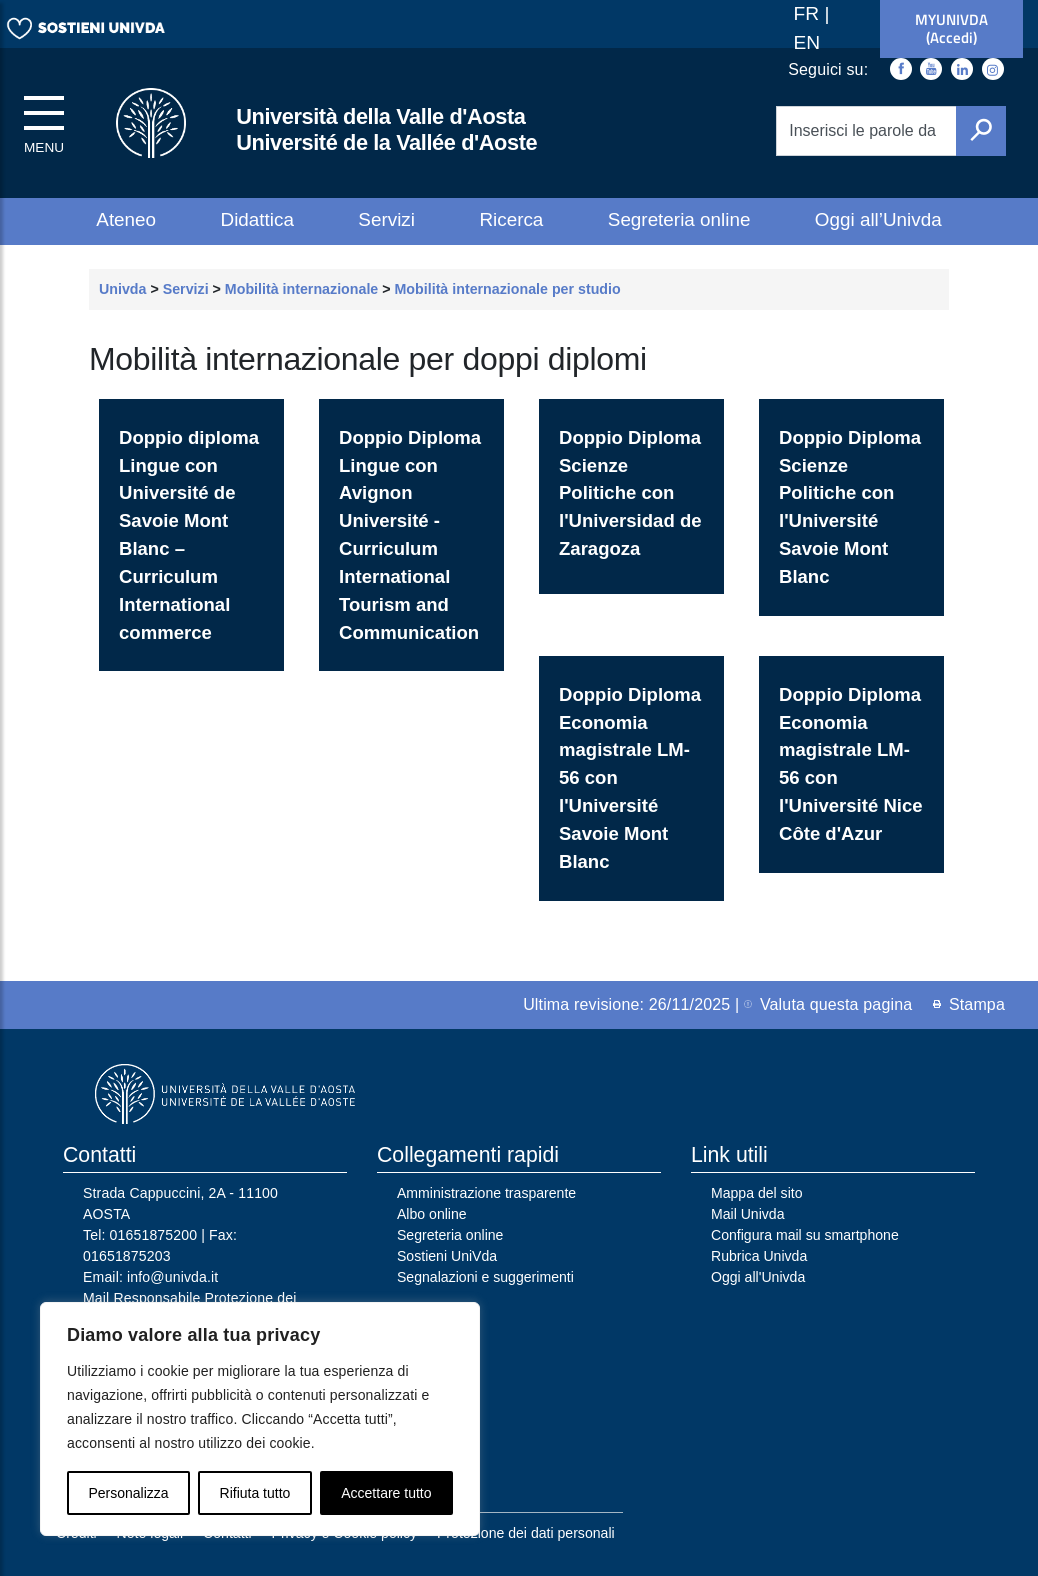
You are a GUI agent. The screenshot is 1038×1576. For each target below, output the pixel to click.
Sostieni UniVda (447, 1256)
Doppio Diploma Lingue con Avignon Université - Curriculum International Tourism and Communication (410, 535)
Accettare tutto (386, 1493)
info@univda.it (172, 1277)
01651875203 (127, 1256)
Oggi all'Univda (758, 1277)
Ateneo (126, 219)
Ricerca (511, 219)
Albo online (432, 1214)
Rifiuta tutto (255, 1493)
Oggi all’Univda (878, 219)
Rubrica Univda (759, 1256)
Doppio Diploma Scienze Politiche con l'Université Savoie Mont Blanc (850, 507)
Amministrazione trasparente (486, 1193)
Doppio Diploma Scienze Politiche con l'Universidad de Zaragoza (630, 493)
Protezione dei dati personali (526, 1533)
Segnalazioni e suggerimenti (485, 1277)
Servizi (386, 219)
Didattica (257, 219)
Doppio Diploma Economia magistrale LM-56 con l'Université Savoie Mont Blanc (630, 778)
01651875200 (154, 1235)
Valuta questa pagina (828, 1004)
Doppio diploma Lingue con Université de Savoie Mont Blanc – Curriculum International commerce (189, 535)
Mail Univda (748, 1214)
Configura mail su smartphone (805, 1235)
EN (807, 42)
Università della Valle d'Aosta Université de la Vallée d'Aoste (386, 129)
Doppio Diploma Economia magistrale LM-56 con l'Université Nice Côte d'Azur (851, 764)
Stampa (969, 1004)
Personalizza (128, 1493)
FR (809, 13)
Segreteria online (679, 219)
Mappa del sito (757, 1193)
